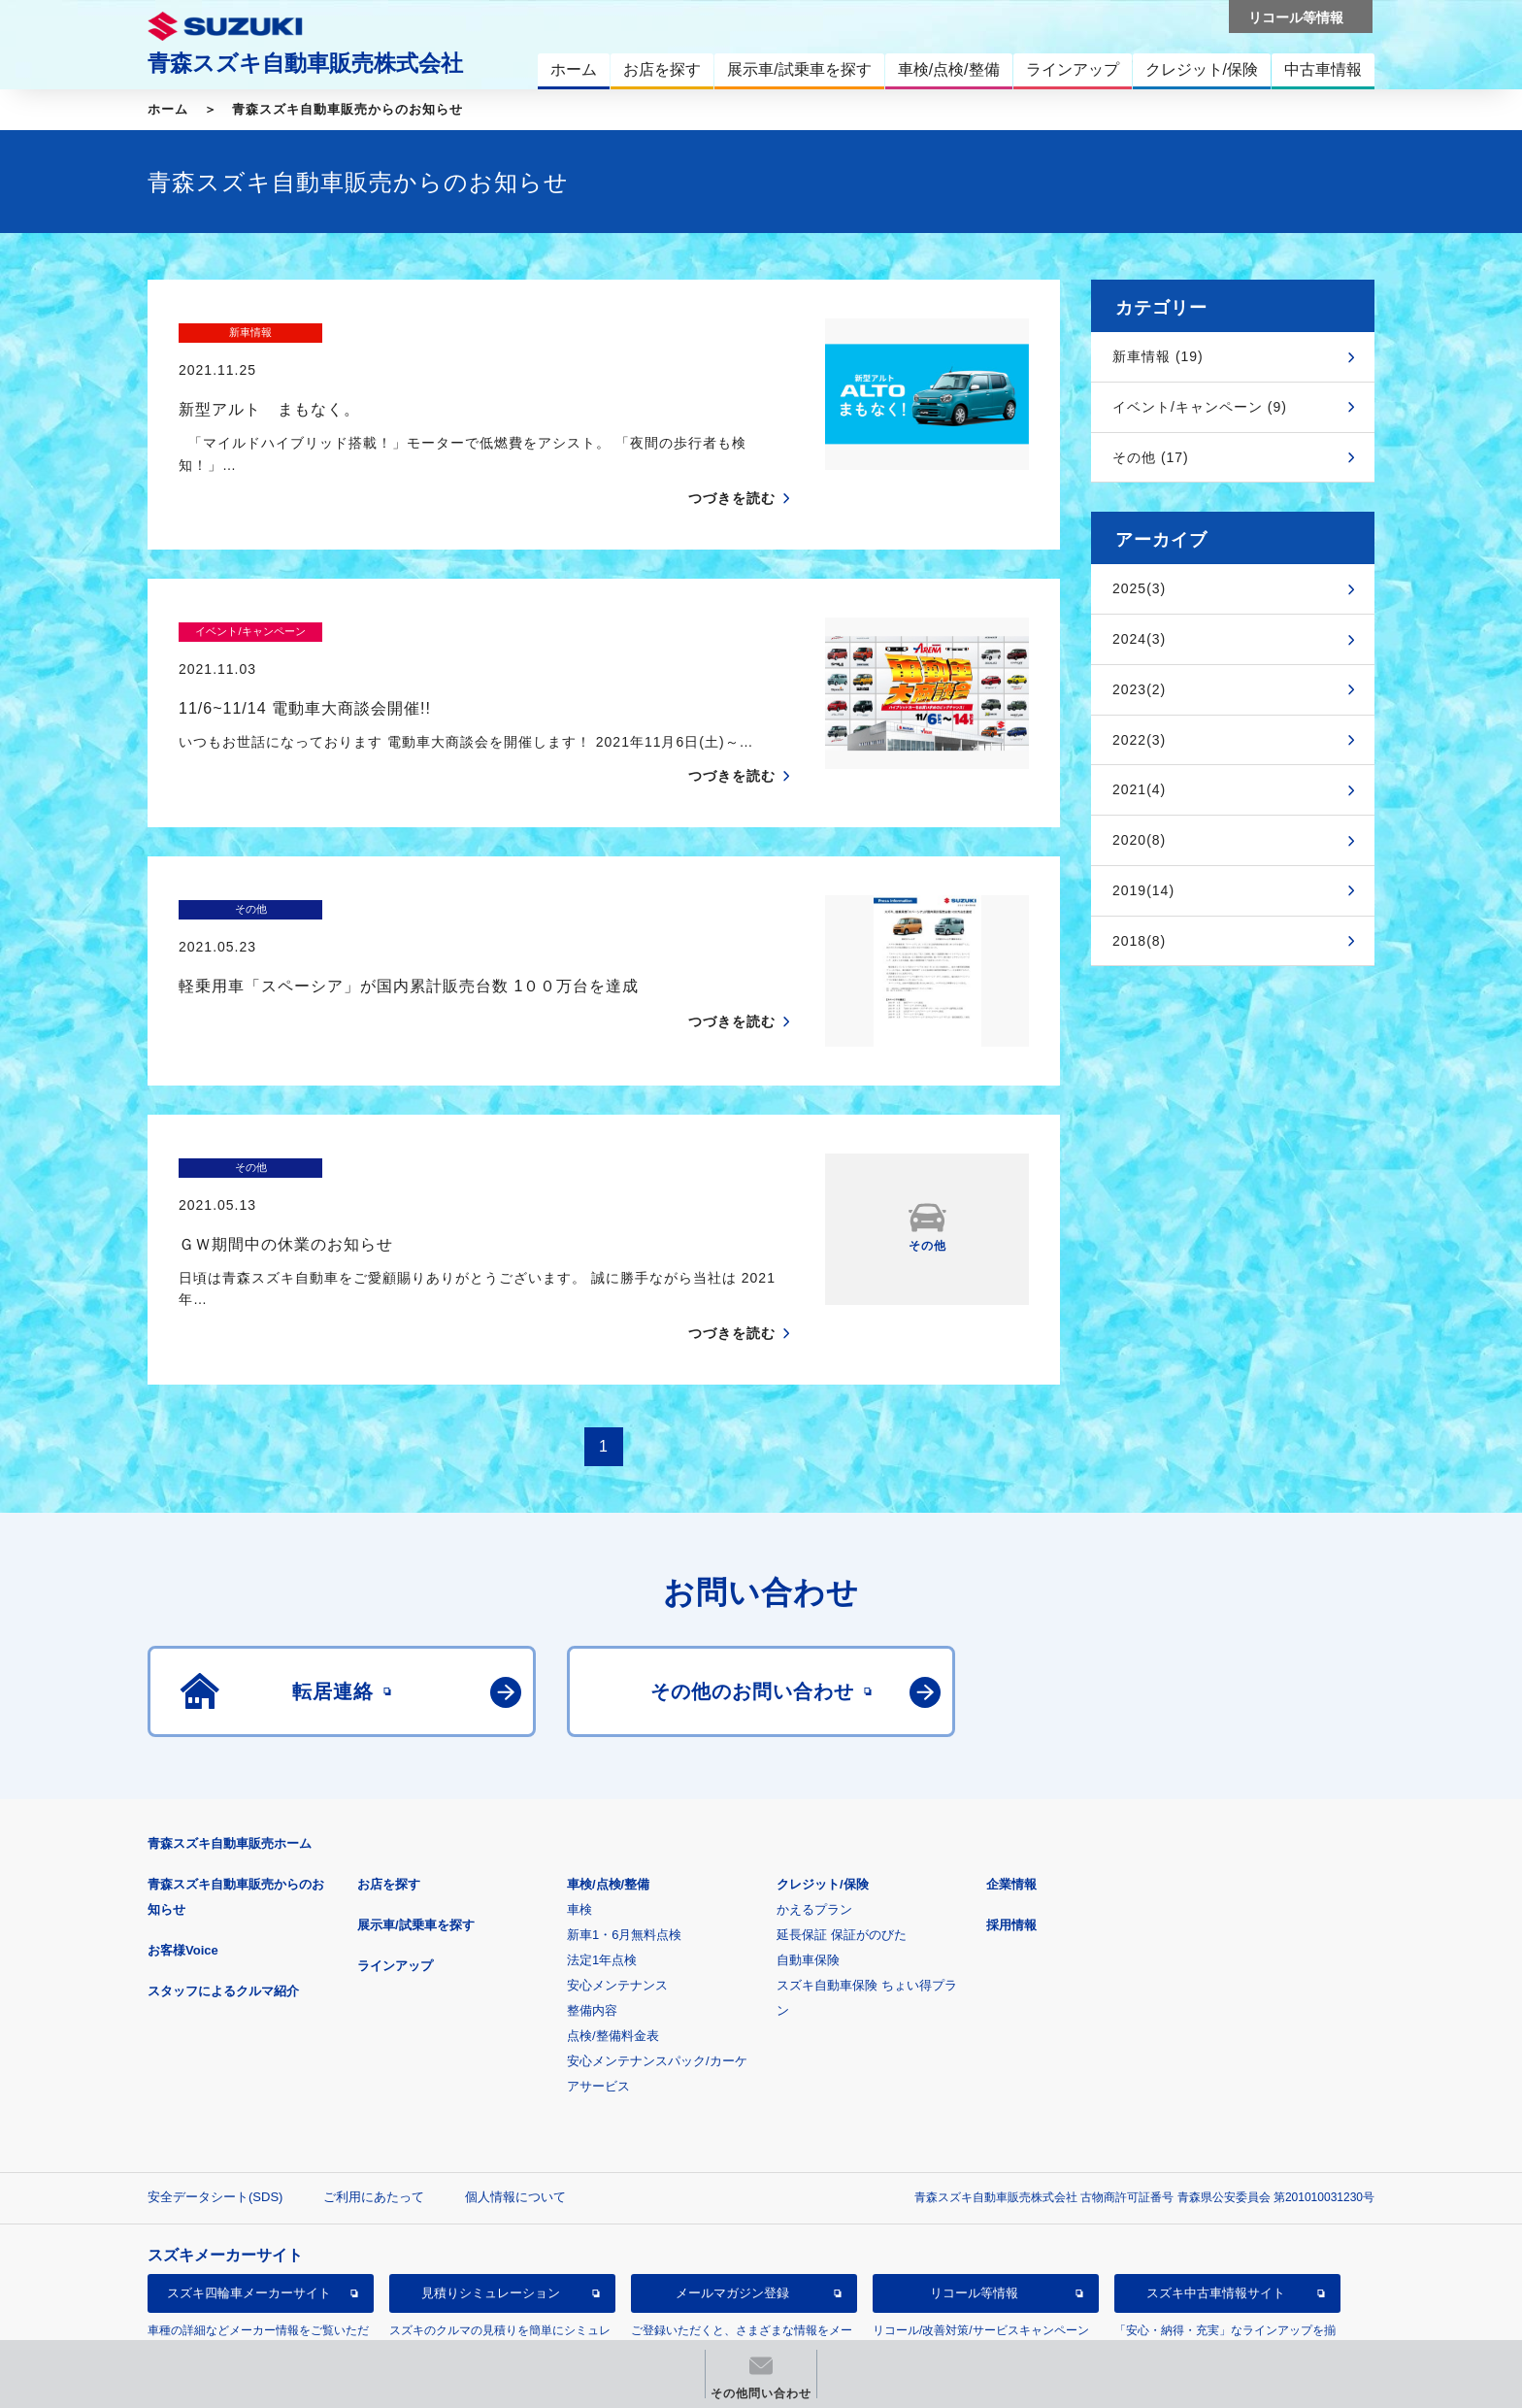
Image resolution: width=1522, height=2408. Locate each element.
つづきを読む (732, 461)
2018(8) (1139, 941)
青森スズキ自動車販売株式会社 (305, 63)
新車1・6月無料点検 (624, 1840)
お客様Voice (183, 1856)
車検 (579, 1815)
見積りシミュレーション (490, 2198)
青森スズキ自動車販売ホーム (230, 1749)
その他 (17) (1150, 457)
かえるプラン (814, 1815)
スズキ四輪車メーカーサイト (249, 2198)
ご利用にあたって (373, 2102)
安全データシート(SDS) (215, 2102)
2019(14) (1143, 890)
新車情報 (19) (1158, 356)
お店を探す (388, 1790)
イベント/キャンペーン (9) (1199, 407)
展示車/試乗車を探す (416, 1830)
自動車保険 (808, 1865)
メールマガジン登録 (732, 2198)
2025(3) (1139, 588)
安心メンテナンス (617, 1891)
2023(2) (1139, 689)
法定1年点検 (602, 1865)
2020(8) (1139, 840)
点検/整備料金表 (613, 1941)
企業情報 (1011, 1790)
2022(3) (1139, 740)
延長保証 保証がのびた (842, 1840)
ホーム (168, 109)
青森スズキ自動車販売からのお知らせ (347, 109)
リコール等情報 (974, 2198)
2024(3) (1139, 639)
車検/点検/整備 (608, 1790)
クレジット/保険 (823, 1790)
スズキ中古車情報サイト (1215, 2198)
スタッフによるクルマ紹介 (223, 1897)
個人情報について (515, 2102)
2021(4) (1139, 789)
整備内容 (592, 1916)
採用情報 (1011, 1830)
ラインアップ (395, 1871)
